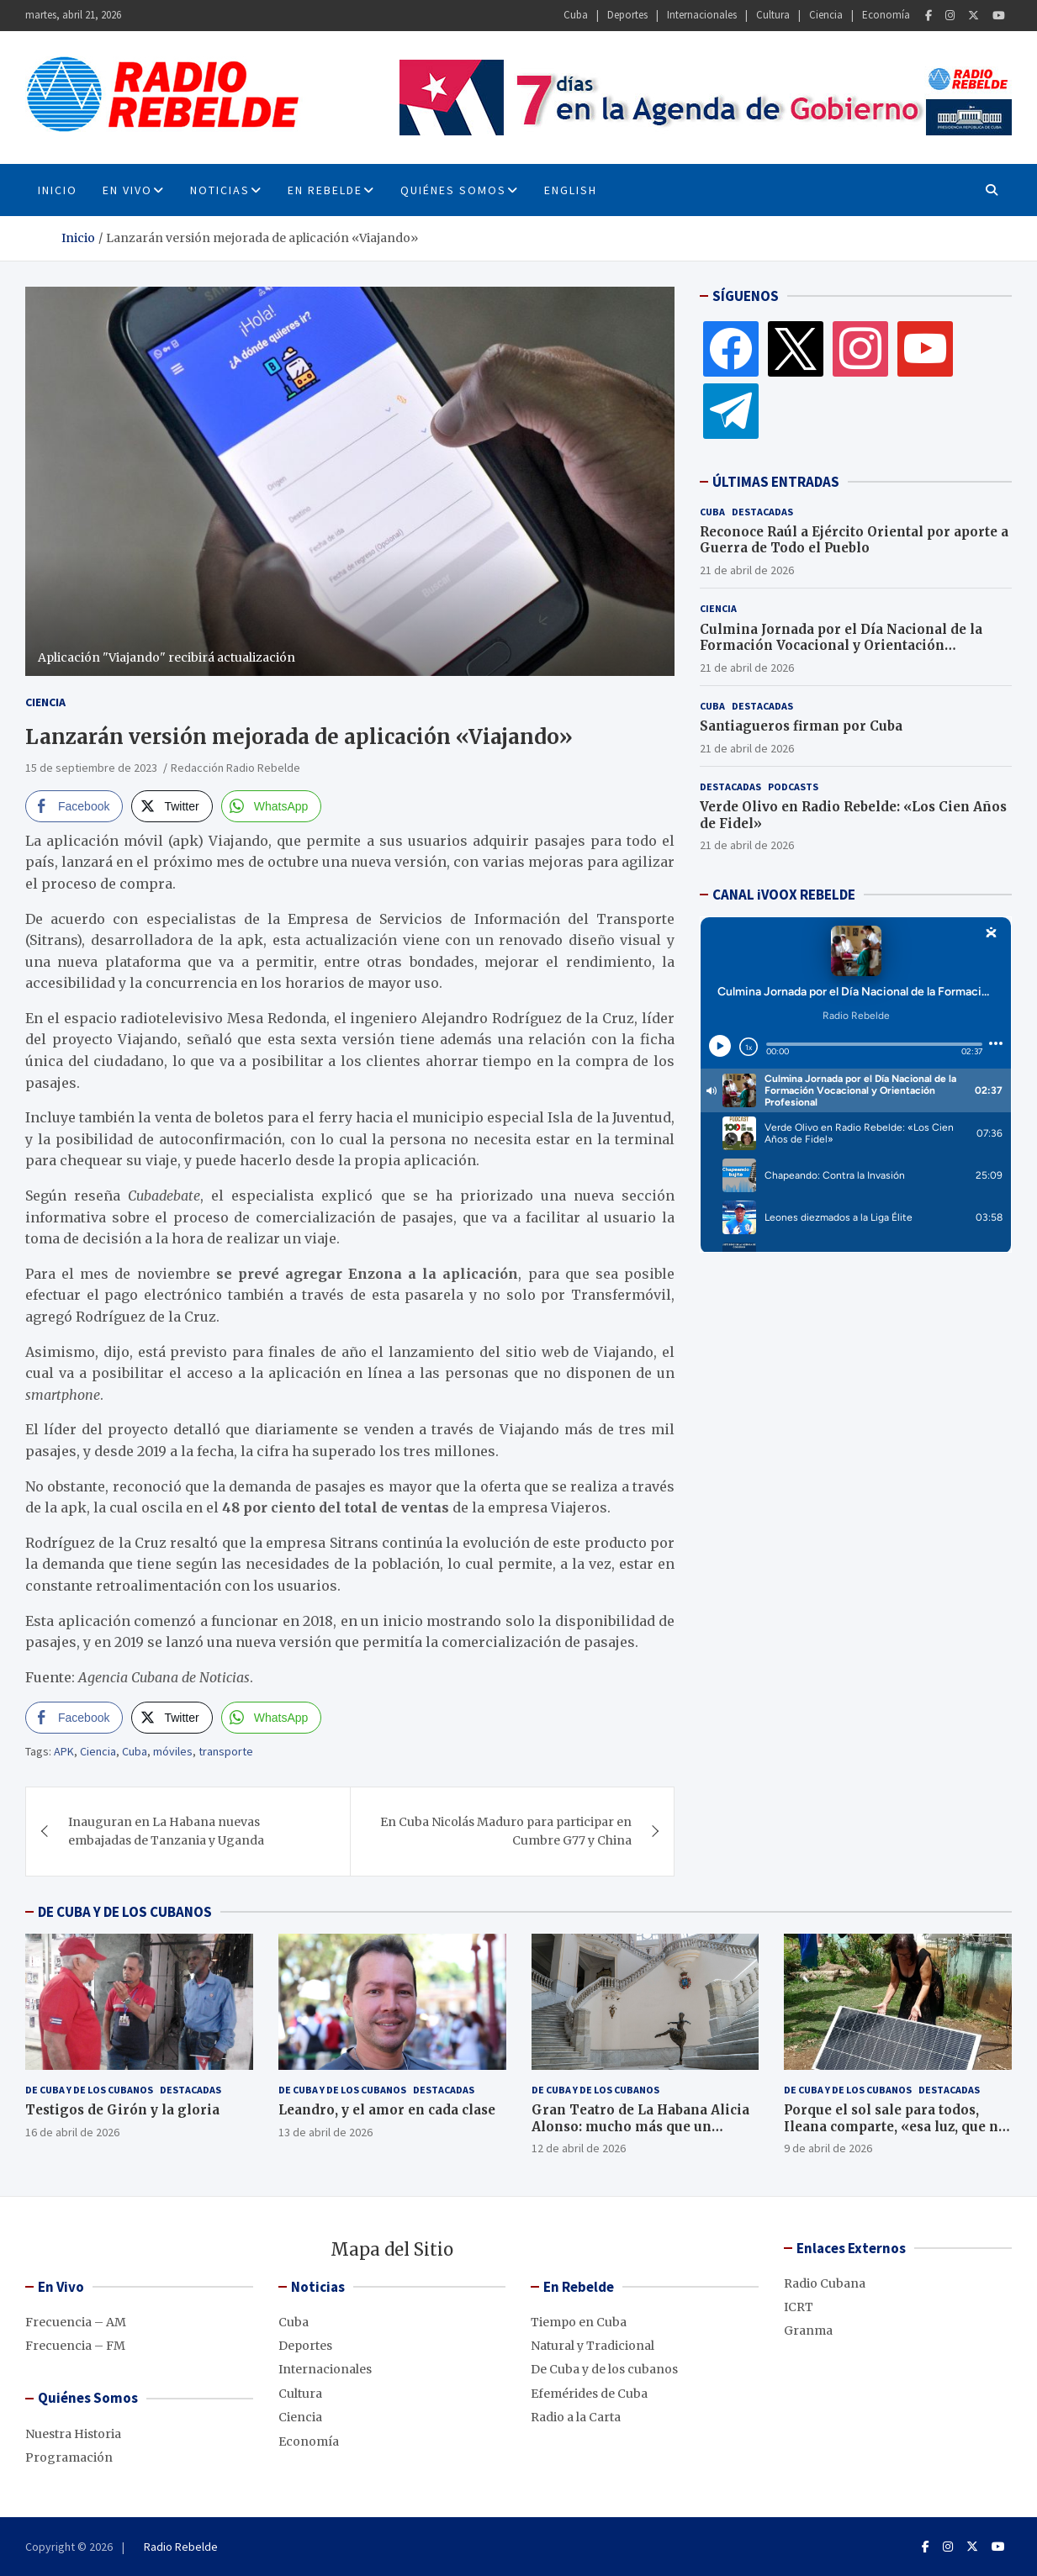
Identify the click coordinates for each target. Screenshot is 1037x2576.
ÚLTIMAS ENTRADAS (775, 481)
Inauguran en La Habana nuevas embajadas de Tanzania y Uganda (166, 1831)
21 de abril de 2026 (747, 570)
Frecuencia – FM (75, 2345)
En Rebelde (325, 190)
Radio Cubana (824, 2283)
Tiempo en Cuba (579, 2322)
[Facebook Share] (74, 806)
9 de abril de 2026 (828, 2148)
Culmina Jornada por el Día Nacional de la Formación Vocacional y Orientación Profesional (841, 645)
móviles (173, 1751)
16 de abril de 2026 (72, 2132)
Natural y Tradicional (592, 2345)
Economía (886, 15)
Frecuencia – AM (75, 2322)
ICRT (798, 2307)
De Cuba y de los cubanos (89, 2089)
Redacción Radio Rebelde (235, 767)
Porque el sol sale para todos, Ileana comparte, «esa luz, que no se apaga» (895, 2126)
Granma (808, 2330)
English (570, 190)
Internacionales (702, 15)
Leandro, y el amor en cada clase (386, 2110)
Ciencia (826, 15)
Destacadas (762, 511)
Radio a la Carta (576, 2417)
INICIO (57, 190)
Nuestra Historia (73, 2433)
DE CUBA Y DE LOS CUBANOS (125, 1912)
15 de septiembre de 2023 (91, 767)
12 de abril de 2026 (579, 2148)
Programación (69, 2457)
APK (64, 1751)
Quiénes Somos (453, 190)
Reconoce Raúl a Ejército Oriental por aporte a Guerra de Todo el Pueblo (854, 540)
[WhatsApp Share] (271, 806)
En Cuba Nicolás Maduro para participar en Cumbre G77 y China (506, 1831)
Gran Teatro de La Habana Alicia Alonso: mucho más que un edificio (640, 2126)
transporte (225, 1751)
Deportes (627, 15)
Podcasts (793, 786)
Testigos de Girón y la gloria (122, 2110)
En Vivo (127, 190)
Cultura (773, 15)
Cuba (575, 15)
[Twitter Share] (171, 806)
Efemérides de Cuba (589, 2393)
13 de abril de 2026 (325, 2132)
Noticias (220, 190)
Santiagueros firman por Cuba (801, 726)
